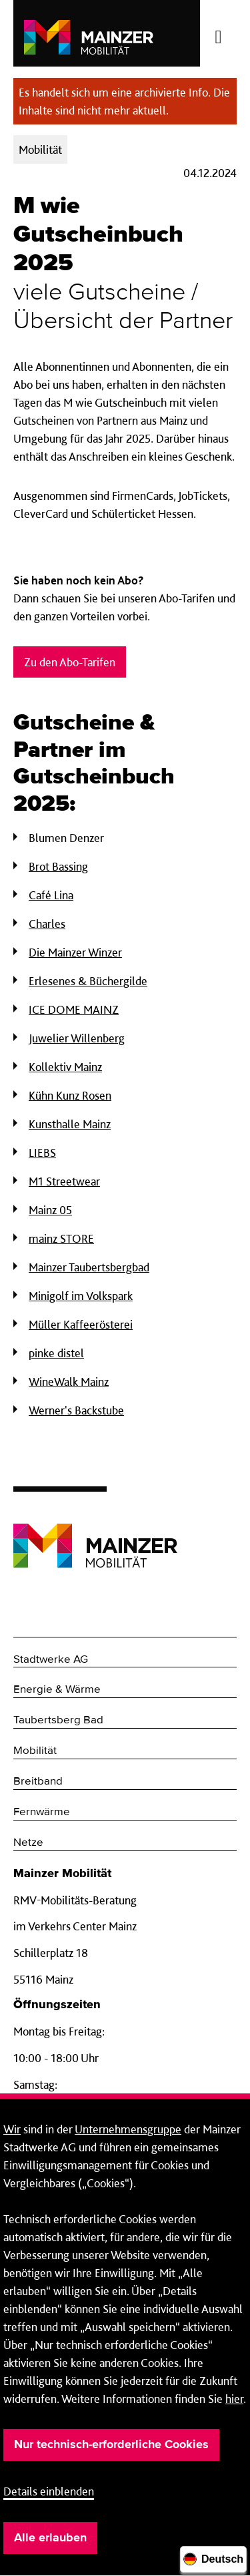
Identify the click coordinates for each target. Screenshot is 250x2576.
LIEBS (42, 1153)
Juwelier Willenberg (77, 1038)
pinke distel (56, 1353)
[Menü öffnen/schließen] (218, 33)
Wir (12, 2129)
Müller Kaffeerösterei (81, 1324)
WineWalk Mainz (69, 1382)
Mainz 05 (50, 1210)
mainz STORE (61, 1238)
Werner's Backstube (76, 1410)
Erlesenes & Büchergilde (88, 981)
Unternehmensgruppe (128, 2129)
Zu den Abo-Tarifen (69, 662)
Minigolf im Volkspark (81, 1296)
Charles (47, 924)
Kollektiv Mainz (65, 1067)
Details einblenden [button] (48, 2491)
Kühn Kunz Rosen (70, 1095)
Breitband (38, 1781)
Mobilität (35, 1751)
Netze (28, 1842)
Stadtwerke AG (50, 1659)
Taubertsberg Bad (58, 1720)
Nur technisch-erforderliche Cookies (111, 2445)
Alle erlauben (50, 2538)
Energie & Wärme (57, 1689)
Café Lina (51, 895)
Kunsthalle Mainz (70, 1124)
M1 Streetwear (64, 1181)
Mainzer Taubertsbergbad (89, 1267)
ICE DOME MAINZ (74, 1009)
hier (234, 2399)
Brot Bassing (58, 866)
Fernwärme (41, 1812)
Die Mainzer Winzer (75, 952)
